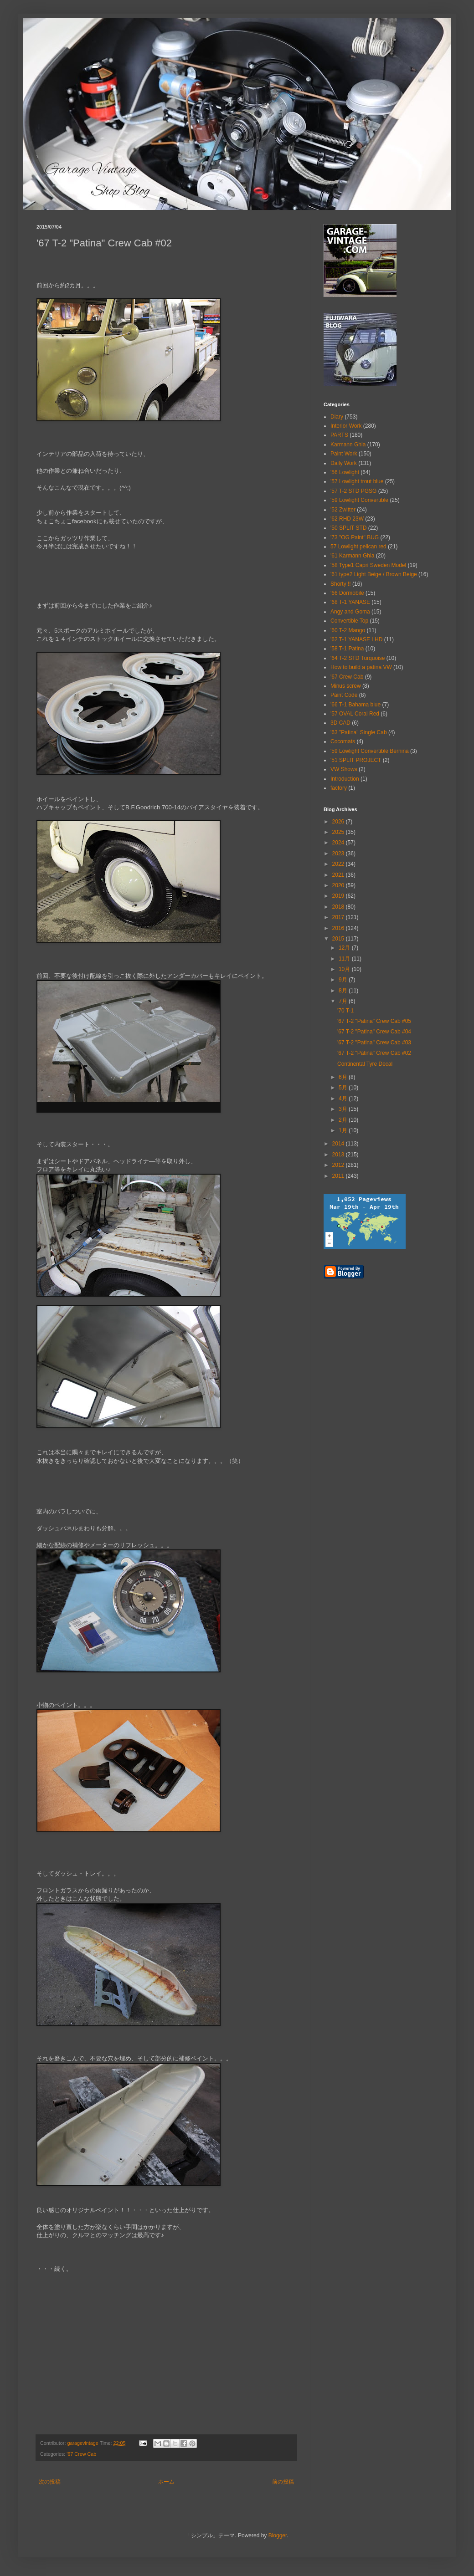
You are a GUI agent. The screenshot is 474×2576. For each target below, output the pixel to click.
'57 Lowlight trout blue (356, 481)
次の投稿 (50, 2482)
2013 (339, 1154)
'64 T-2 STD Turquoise (357, 658)
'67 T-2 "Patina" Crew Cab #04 (374, 1031)
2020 (339, 885)
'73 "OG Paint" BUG (354, 537)
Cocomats (342, 741)
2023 (339, 853)
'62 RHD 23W (347, 519)
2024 (339, 842)
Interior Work (345, 426)
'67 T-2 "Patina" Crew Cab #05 (374, 1021)
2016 (339, 928)
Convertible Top (349, 621)
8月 (344, 990)
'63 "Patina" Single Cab (358, 732)
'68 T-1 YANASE (350, 602)
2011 (339, 1176)
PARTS (339, 435)
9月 (344, 979)
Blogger (277, 2535)
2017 (339, 917)
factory (338, 788)
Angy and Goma (350, 611)
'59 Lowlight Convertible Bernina (369, 751)
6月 (344, 1077)
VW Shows (343, 769)
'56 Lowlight (344, 472)
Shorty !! (340, 584)
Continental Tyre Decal (364, 1064)
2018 (339, 907)
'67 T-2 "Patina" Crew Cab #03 (374, 1042)
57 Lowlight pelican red (358, 546)
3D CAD (340, 723)
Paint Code (343, 695)
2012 (339, 1165)
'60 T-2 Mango (347, 630)
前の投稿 (283, 2482)
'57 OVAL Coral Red (354, 713)
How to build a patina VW (361, 667)
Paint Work (343, 453)
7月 (344, 1001)
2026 (339, 821)
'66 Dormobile (347, 593)
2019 (339, 896)
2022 (339, 864)
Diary (336, 417)
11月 (345, 959)
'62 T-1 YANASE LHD (356, 639)
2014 (339, 1143)
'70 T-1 (345, 1010)
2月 (344, 1120)
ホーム (166, 2482)
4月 (344, 1098)
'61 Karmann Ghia (352, 555)
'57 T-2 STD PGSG (353, 491)
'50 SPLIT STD (348, 528)
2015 (339, 938)
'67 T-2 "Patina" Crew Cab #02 (374, 1053)
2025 (339, 832)
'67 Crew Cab (81, 2454)
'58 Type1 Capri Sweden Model (368, 565)
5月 (344, 1087)
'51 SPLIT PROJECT (355, 760)
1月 (344, 1130)
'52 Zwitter (343, 509)
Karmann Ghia (348, 444)
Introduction (344, 779)
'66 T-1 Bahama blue (355, 704)
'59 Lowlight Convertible (359, 500)
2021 (339, 875)
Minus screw (345, 686)
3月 (344, 1109)
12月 (345, 948)
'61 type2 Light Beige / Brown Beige (373, 574)
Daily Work (343, 463)
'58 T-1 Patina (347, 648)
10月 (345, 969)
